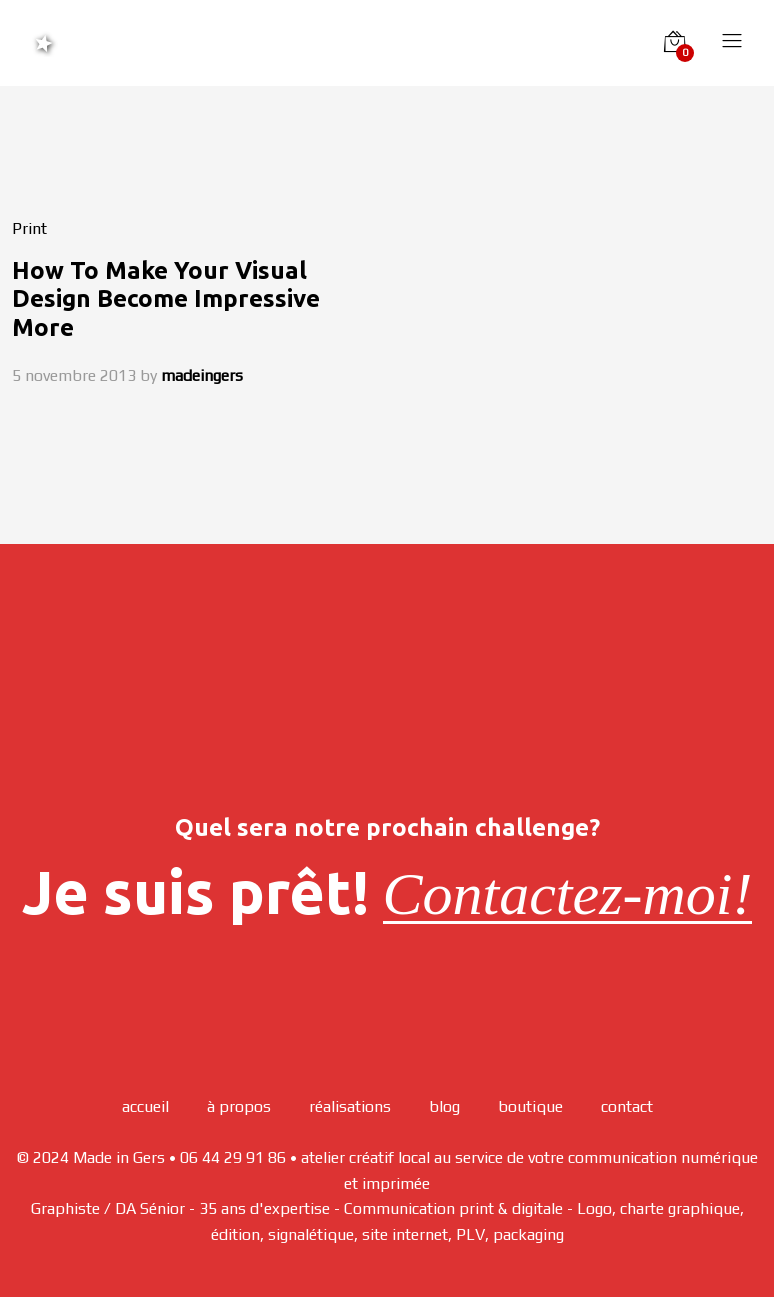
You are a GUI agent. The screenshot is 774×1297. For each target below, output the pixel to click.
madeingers (202, 375)
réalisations (350, 1106)
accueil (145, 1106)
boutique (530, 1106)
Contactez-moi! (568, 894)
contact (627, 1106)
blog (444, 1106)
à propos (239, 1106)
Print (29, 228)
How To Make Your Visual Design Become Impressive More (166, 299)
